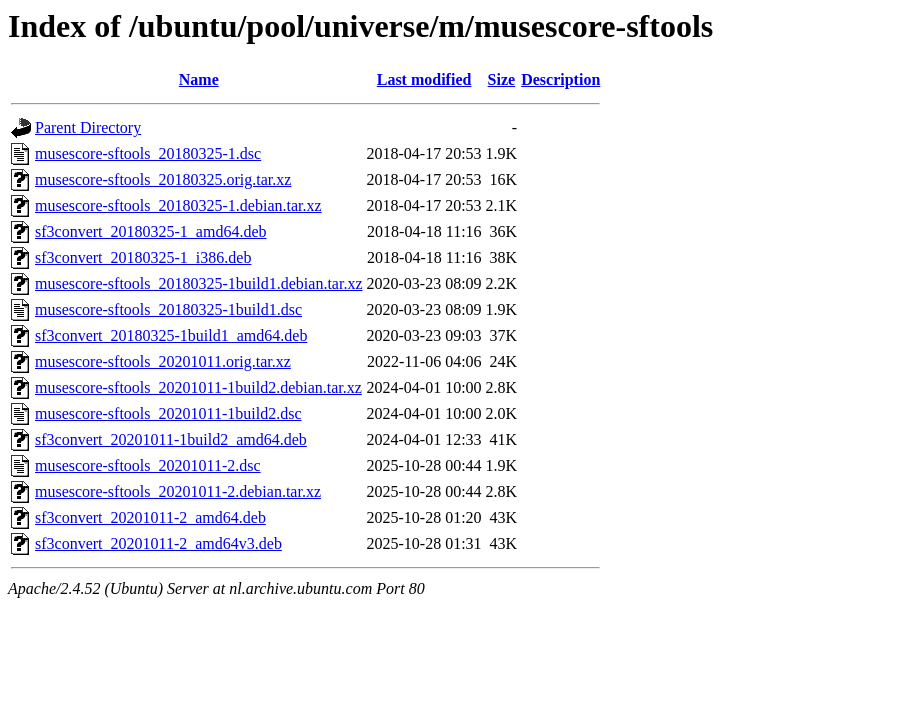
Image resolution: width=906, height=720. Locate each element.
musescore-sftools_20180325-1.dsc (148, 153)
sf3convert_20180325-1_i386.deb (143, 257)
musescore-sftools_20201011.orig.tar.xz (163, 361)
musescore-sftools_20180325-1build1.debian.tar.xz (199, 283)
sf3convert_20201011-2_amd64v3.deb (158, 543)
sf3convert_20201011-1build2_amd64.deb (171, 439)
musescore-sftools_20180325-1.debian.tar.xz (178, 205)
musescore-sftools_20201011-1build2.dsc (168, 413)
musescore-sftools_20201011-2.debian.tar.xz (178, 491)
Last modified (424, 79)
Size (502, 79)
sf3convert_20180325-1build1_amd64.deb (171, 335)
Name (199, 79)
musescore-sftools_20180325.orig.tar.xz (163, 179)
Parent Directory (88, 127)
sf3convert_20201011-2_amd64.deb (150, 517)
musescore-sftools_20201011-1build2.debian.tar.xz (198, 387)
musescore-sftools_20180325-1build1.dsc (168, 309)
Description (560, 79)
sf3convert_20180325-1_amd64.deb (151, 231)
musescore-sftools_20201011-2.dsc (148, 465)
